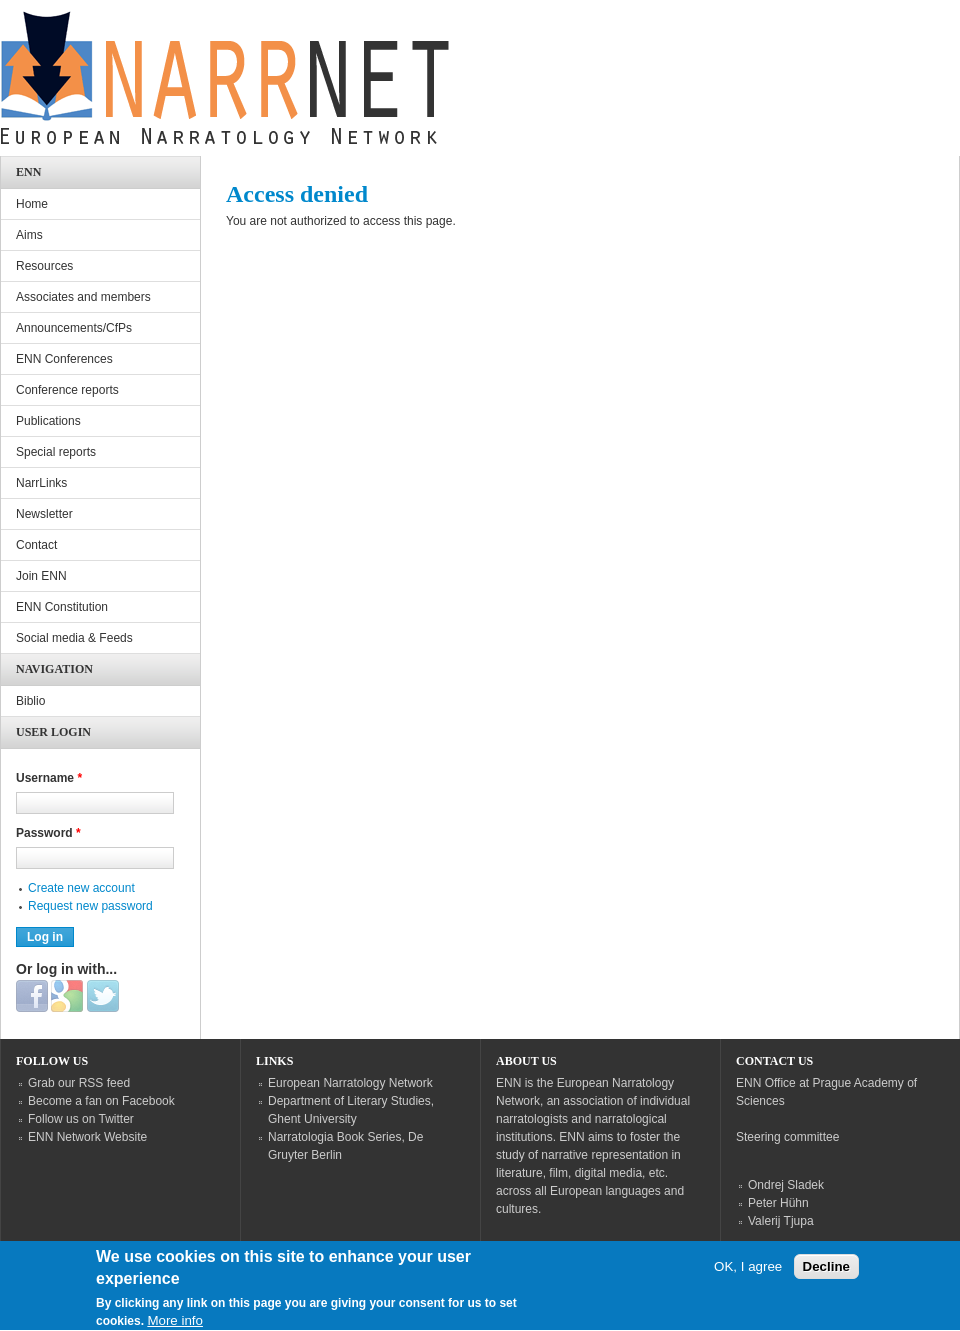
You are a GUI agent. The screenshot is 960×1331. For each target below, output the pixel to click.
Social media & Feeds (74, 638)
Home (32, 204)
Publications (48, 421)
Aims (29, 235)
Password (48, 833)
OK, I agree (748, 1278)
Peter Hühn (778, 1203)
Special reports (56, 452)
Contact (36, 545)
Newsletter (44, 514)
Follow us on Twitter (81, 1119)
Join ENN (41, 576)
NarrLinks (41, 483)
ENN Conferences (64, 359)
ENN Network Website (87, 1137)
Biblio (30, 701)
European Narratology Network (350, 1083)
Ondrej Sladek (786, 1185)
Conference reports (67, 390)
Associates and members (83, 297)
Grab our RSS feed (79, 1083)
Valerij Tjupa (781, 1221)
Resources (44, 266)
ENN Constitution (62, 607)
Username (49, 778)
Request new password (90, 906)
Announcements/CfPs (74, 328)
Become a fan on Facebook (101, 1101)
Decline (826, 1278)
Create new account (81, 888)
